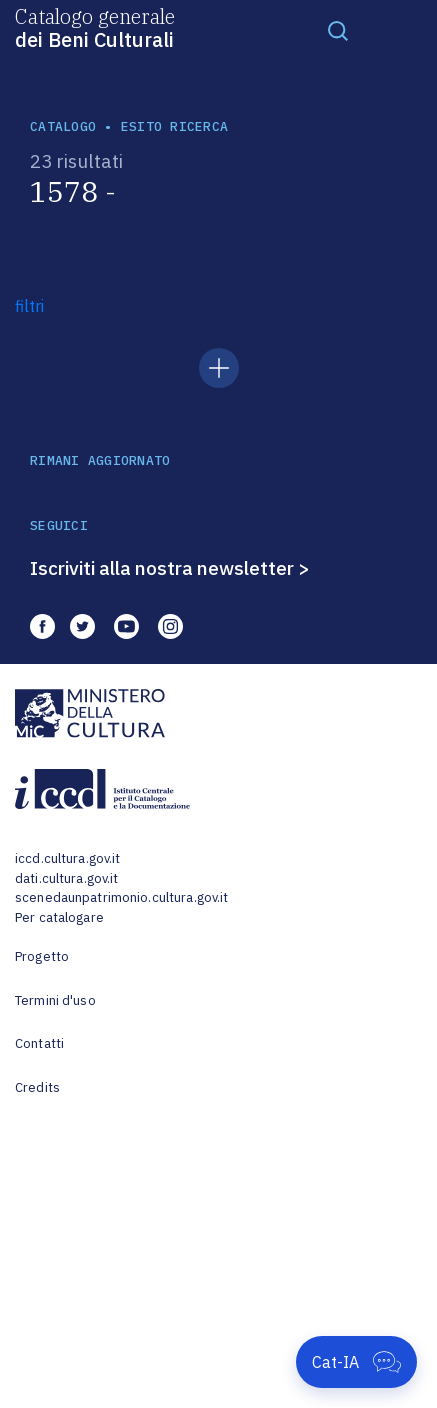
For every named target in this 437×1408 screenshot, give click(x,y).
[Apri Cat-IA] (356, 1362)
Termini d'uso (55, 1000)
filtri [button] (29, 306)
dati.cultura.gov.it (66, 878)
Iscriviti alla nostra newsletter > (170, 568)
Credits (37, 1087)
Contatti (39, 1043)
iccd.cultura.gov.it (67, 858)
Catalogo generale (95, 27)
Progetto (42, 956)
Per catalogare (59, 917)
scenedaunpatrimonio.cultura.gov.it (121, 897)
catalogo (63, 126)
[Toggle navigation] (338, 30)
